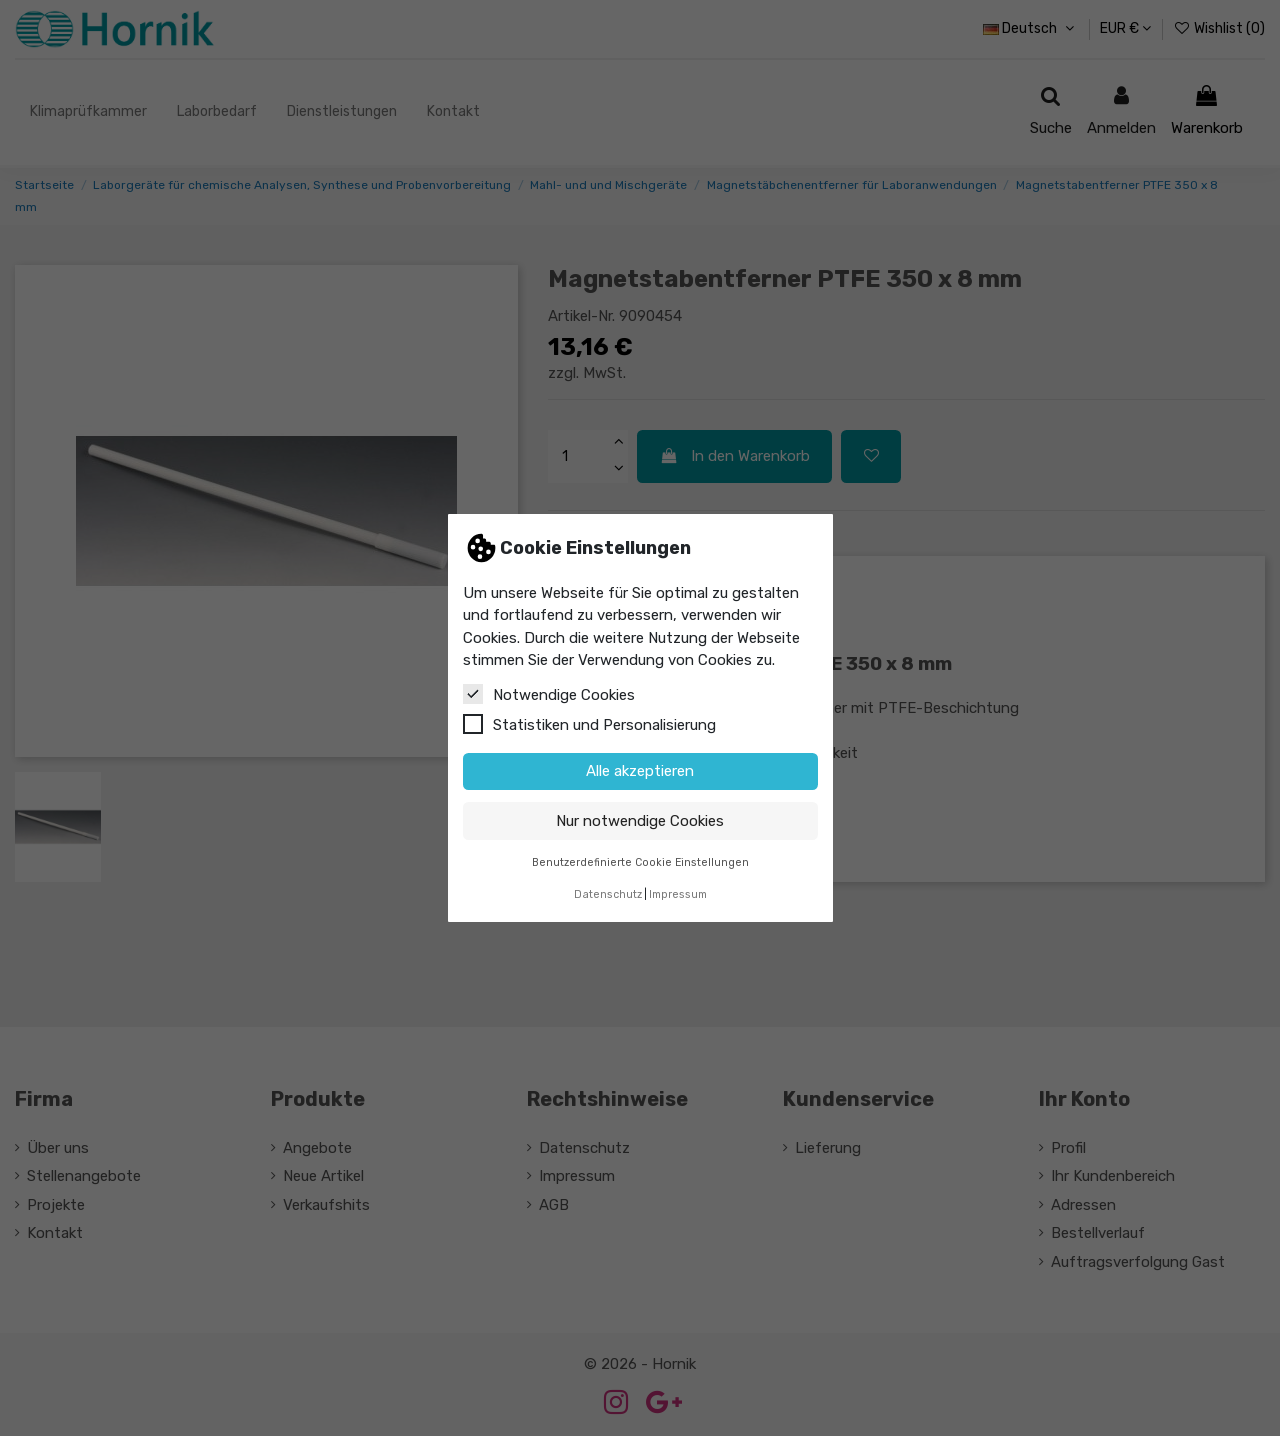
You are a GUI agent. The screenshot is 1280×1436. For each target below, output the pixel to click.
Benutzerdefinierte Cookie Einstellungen (640, 862)
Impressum (678, 894)
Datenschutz (608, 894)
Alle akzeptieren (640, 771)
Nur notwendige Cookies (640, 821)
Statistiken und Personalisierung (589, 724)
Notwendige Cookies (549, 694)
